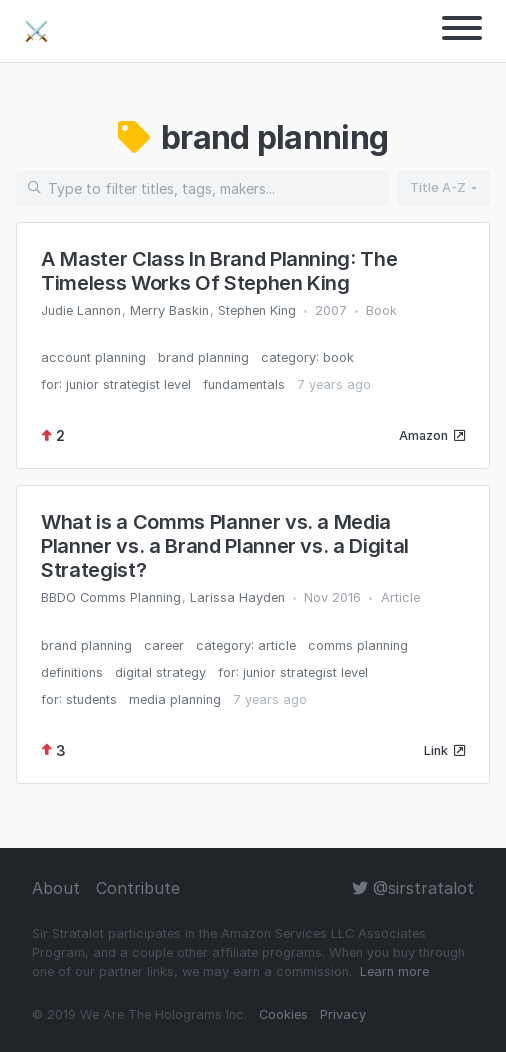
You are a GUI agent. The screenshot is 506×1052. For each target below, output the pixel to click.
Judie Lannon (81, 310)
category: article (246, 645)
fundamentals (244, 384)
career (164, 645)
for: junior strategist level (116, 384)
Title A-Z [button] (438, 187)
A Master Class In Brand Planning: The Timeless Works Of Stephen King (219, 271)
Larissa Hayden (237, 597)
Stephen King (257, 310)
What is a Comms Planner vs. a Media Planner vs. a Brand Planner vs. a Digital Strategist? (225, 546)
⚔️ (36, 31)
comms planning (358, 645)
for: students (79, 699)
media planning (175, 699)
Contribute (138, 888)
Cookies (283, 1014)
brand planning (203, 357)
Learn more (394, 971)
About (56, 888)
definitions (72, 672)
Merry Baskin (169, 310)
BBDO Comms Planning (111, 597)
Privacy (343, 1014)
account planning (93, 357)
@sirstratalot (413, 888)
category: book (307, 357)
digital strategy (160, 672)
